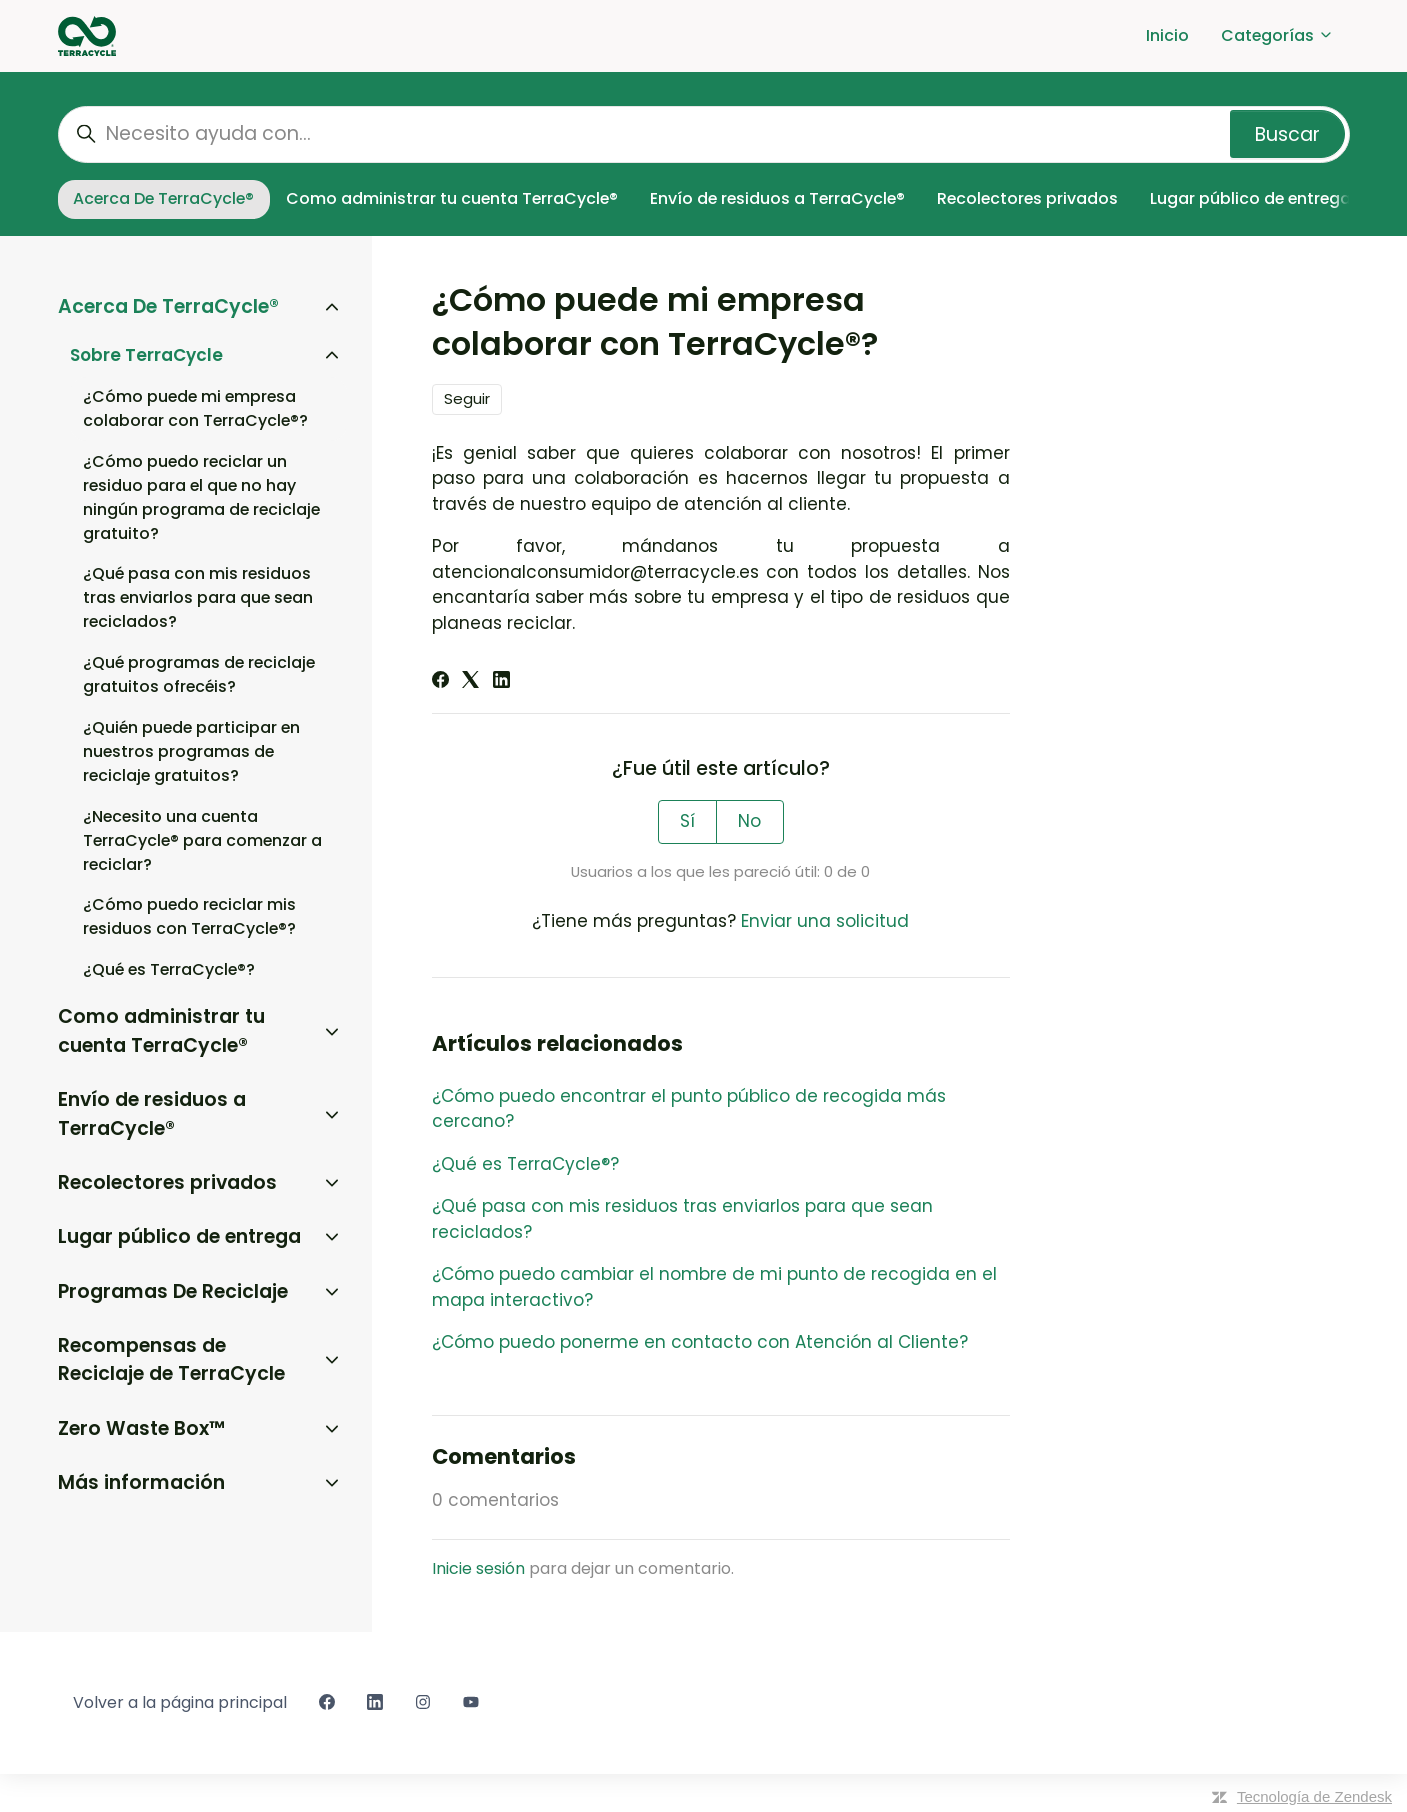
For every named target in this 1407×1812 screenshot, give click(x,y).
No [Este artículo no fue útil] (749, 821)
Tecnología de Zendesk (1314, 1796)
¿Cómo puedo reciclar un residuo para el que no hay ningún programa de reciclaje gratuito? (201, 497)
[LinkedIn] (501, 682)
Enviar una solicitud (825, 921)
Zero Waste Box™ (141, 1428)
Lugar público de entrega (1250, 198)
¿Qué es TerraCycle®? (525, 1164)
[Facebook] (440, 682)
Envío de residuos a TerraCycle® (777, 198)
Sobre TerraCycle (146, 355)
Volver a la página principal (180, 1702)
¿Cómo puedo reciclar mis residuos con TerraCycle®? (189, 916)
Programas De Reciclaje (173, 1291)
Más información (141, 1482)
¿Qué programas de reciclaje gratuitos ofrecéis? (199, 674)
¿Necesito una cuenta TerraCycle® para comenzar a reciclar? (202, 840)
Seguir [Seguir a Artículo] (467, 398)
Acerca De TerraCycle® (163, 198)
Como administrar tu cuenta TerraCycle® (452, 198)
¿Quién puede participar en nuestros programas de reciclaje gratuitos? (191, 751)
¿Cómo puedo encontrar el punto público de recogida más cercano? (689, 1109)
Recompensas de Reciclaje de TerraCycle (171, 1360)
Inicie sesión (478, 1568)
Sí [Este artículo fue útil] (687, 821)
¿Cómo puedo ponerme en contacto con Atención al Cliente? (700, 1342)
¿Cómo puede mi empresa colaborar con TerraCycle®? (195, 408)
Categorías (1277, 35)
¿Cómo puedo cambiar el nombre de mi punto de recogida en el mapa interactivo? (714, 1287)
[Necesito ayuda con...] (704, 134)
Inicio (1167, 35)
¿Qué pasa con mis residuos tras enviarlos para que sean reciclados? (682, 1219)
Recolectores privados (1027, 198)
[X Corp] (470, 682)
